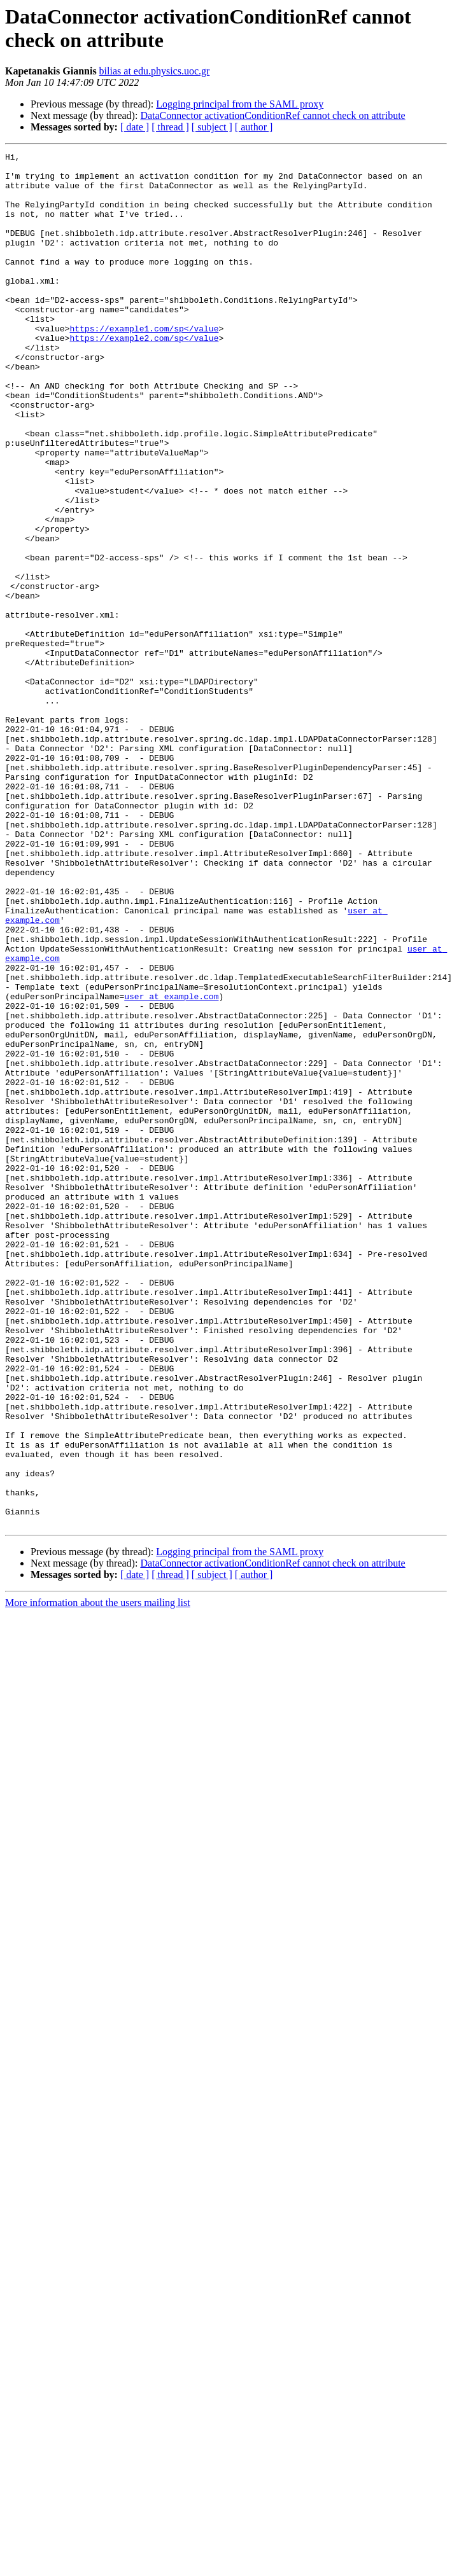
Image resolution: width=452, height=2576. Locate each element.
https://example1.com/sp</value (143, 364)
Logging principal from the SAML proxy (239, 104)
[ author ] (254, 126)
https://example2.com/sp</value (143, 376)
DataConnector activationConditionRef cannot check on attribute (272, 115)
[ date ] (134, 126)
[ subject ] (212, 126)
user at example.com (171, 1166)
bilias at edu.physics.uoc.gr (154, 71)
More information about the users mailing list (97, 1877)
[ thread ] (170, 126)
